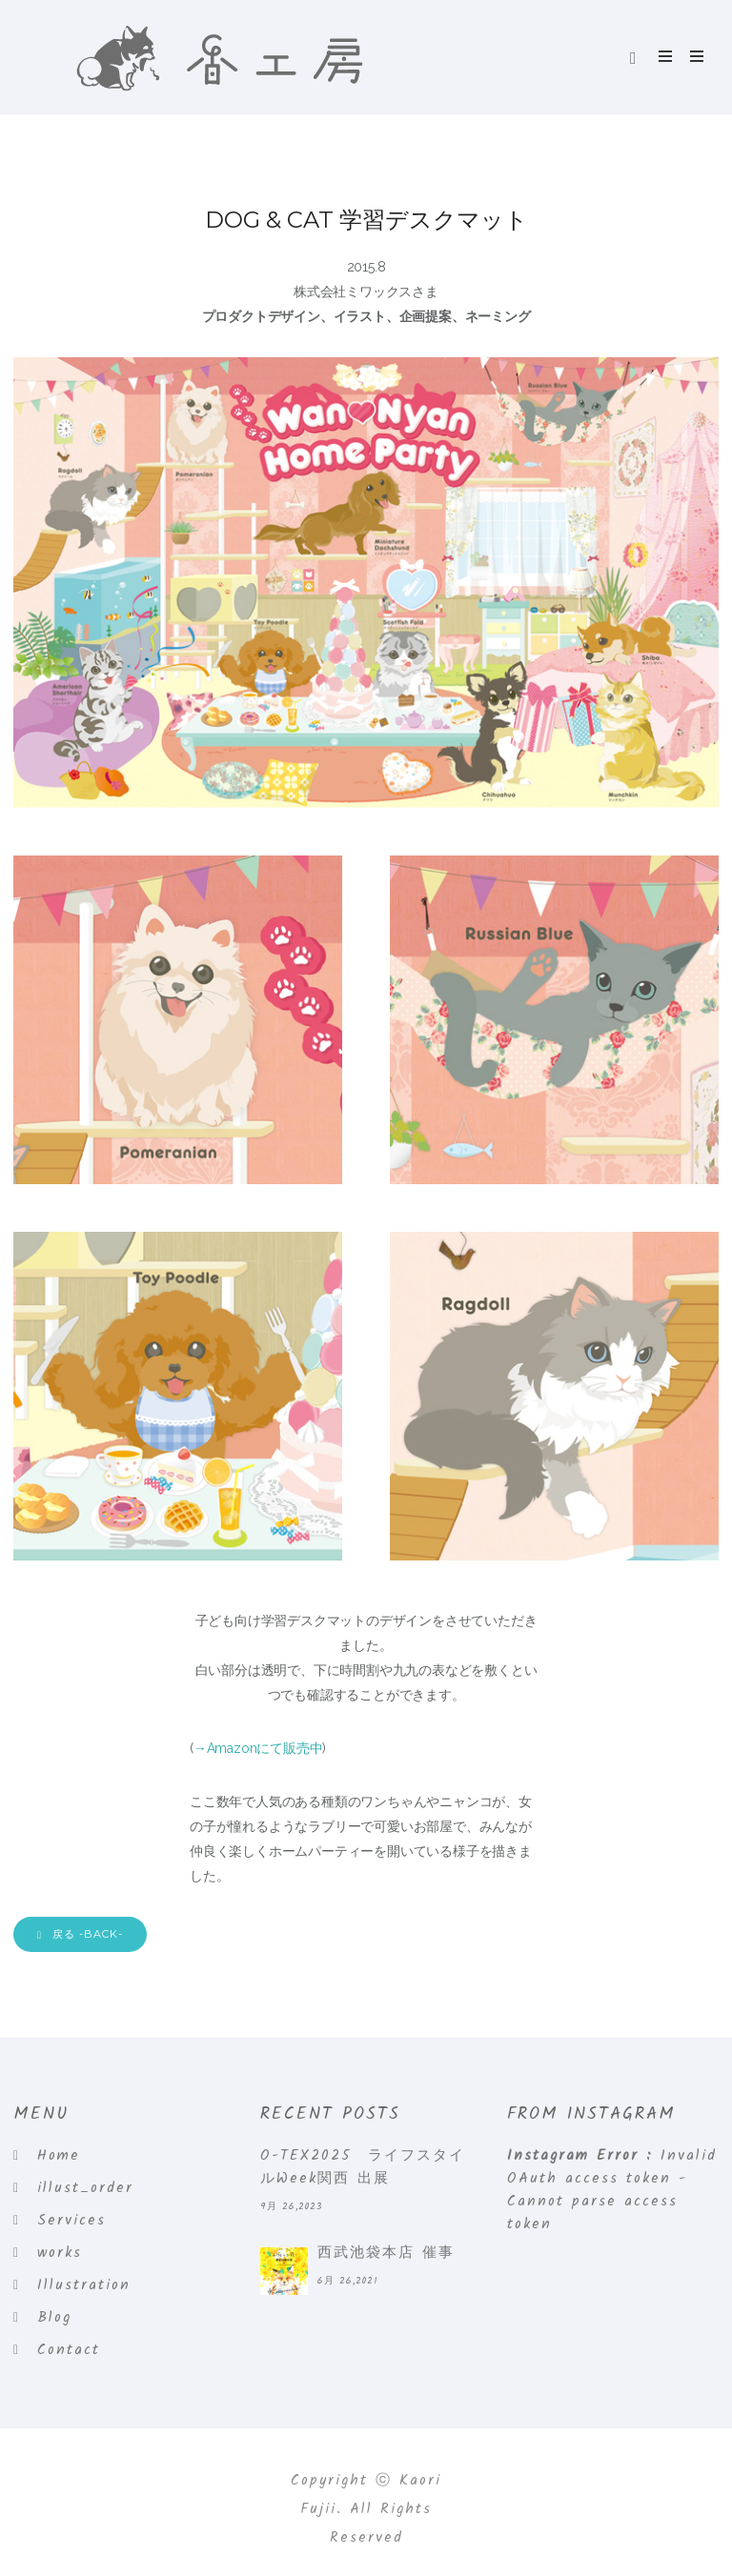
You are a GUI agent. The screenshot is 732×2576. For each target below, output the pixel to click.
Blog (54, 2317)
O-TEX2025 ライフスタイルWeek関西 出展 (362, 2167)
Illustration (84, 2285)
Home (58, 2155)
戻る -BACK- (80, 1934)
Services (71, 2220)
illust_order (85, 2188)
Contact (68, 2350)
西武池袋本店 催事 (386, 2253)
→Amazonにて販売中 (258, 1748)
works (59, 2253)
